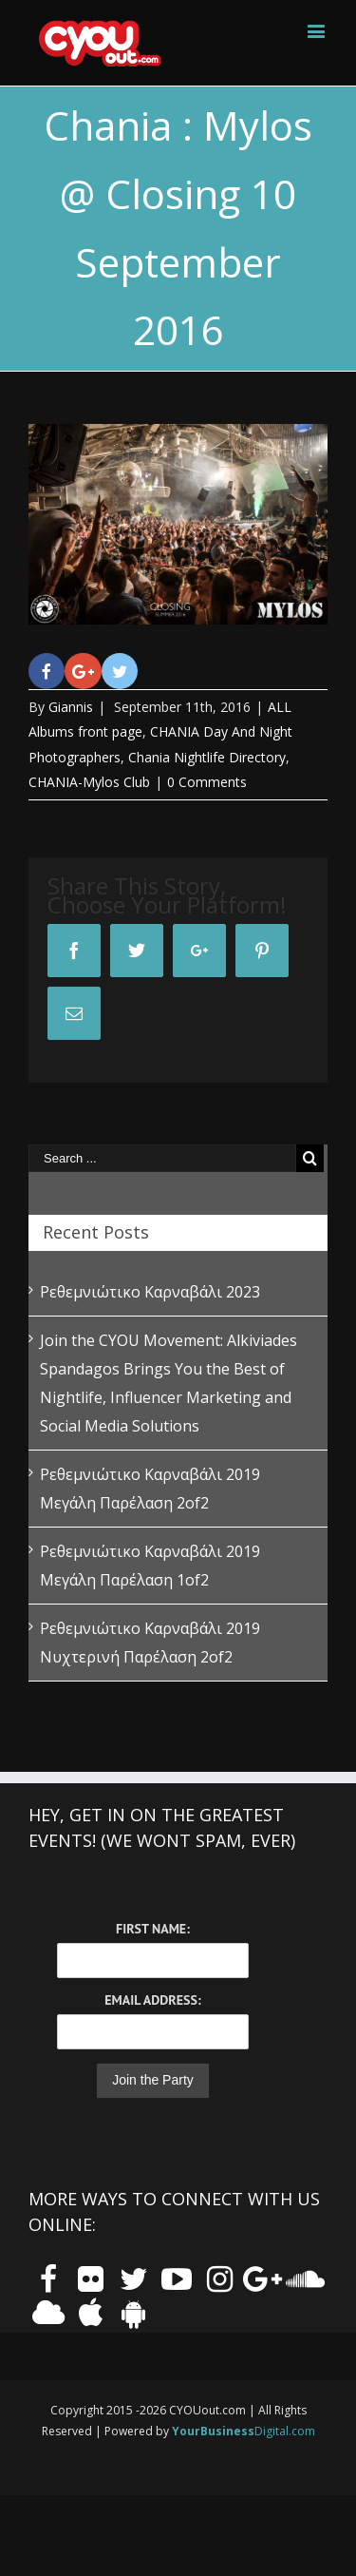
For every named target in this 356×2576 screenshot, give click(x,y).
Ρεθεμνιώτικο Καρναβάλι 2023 (150, 1291)
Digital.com (243, 2431)
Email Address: (152, 2000)
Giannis (70, 707)
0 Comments (207, 782)
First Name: (153, 1928)
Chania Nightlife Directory (207, 757)
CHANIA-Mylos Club (89, 782)
